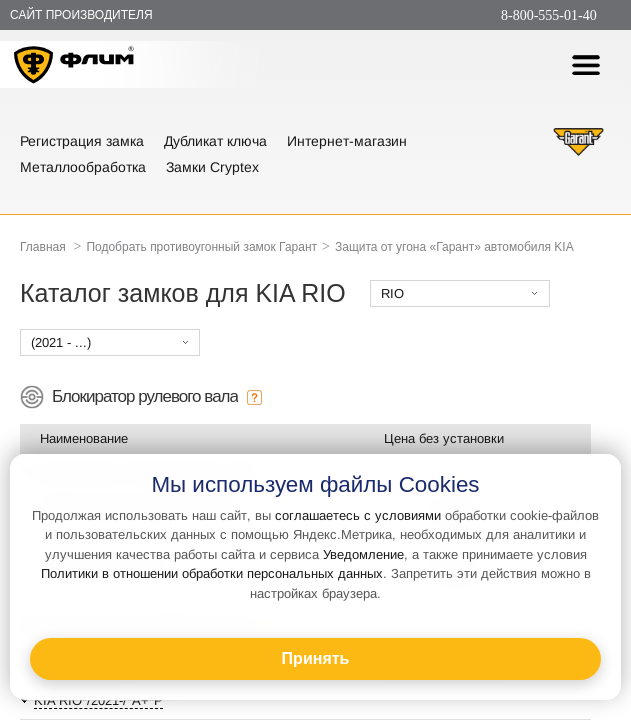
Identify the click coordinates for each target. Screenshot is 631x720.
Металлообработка (83, 167)
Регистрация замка (82, 141)
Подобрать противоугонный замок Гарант (201, 247)
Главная (43, 247)
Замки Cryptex (212, 167)
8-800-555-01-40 (549, 15)
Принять (316, 658)
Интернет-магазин (347, 141)
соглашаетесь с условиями (358, 515)
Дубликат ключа (215, 141)
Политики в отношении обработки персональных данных (212, 573)
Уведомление (363, 554)
